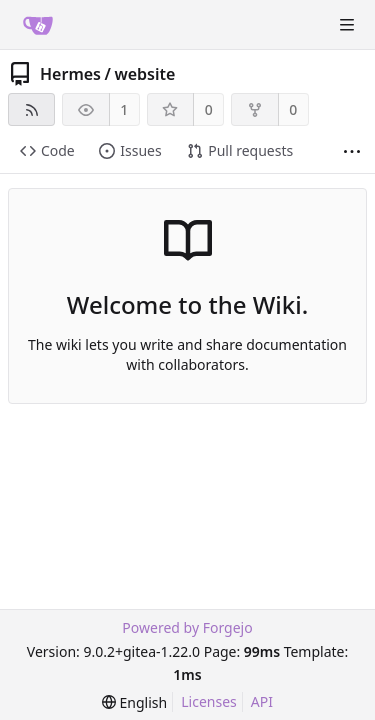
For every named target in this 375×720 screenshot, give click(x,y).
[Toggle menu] (347, 25)
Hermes (70, 74)
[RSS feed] (31, 109)
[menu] (134, 702)
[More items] (352, 151)
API (262, 701)
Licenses (209, 701)
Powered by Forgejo (187, 627)
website (144, 74)
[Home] (38, 25)
